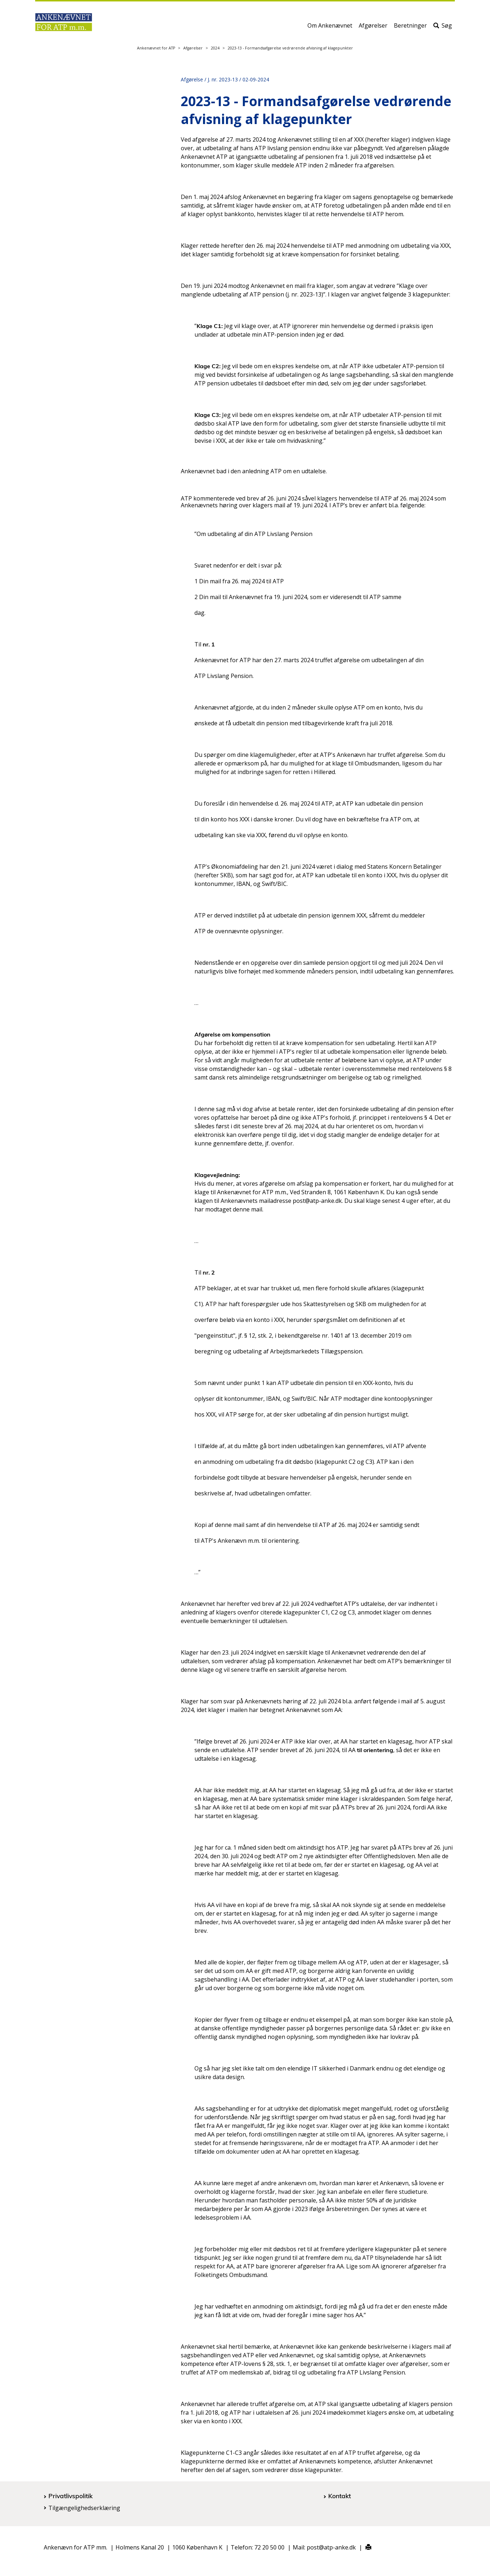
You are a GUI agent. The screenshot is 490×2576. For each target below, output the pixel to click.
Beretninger (410, 28)
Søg (442, 28)
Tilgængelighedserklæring (84, 2508)
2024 (215, 48)
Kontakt (339, 2496)
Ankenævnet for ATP (156, 48)
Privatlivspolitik (70, 2496)
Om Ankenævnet (329, 28)
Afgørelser (373, 28)
